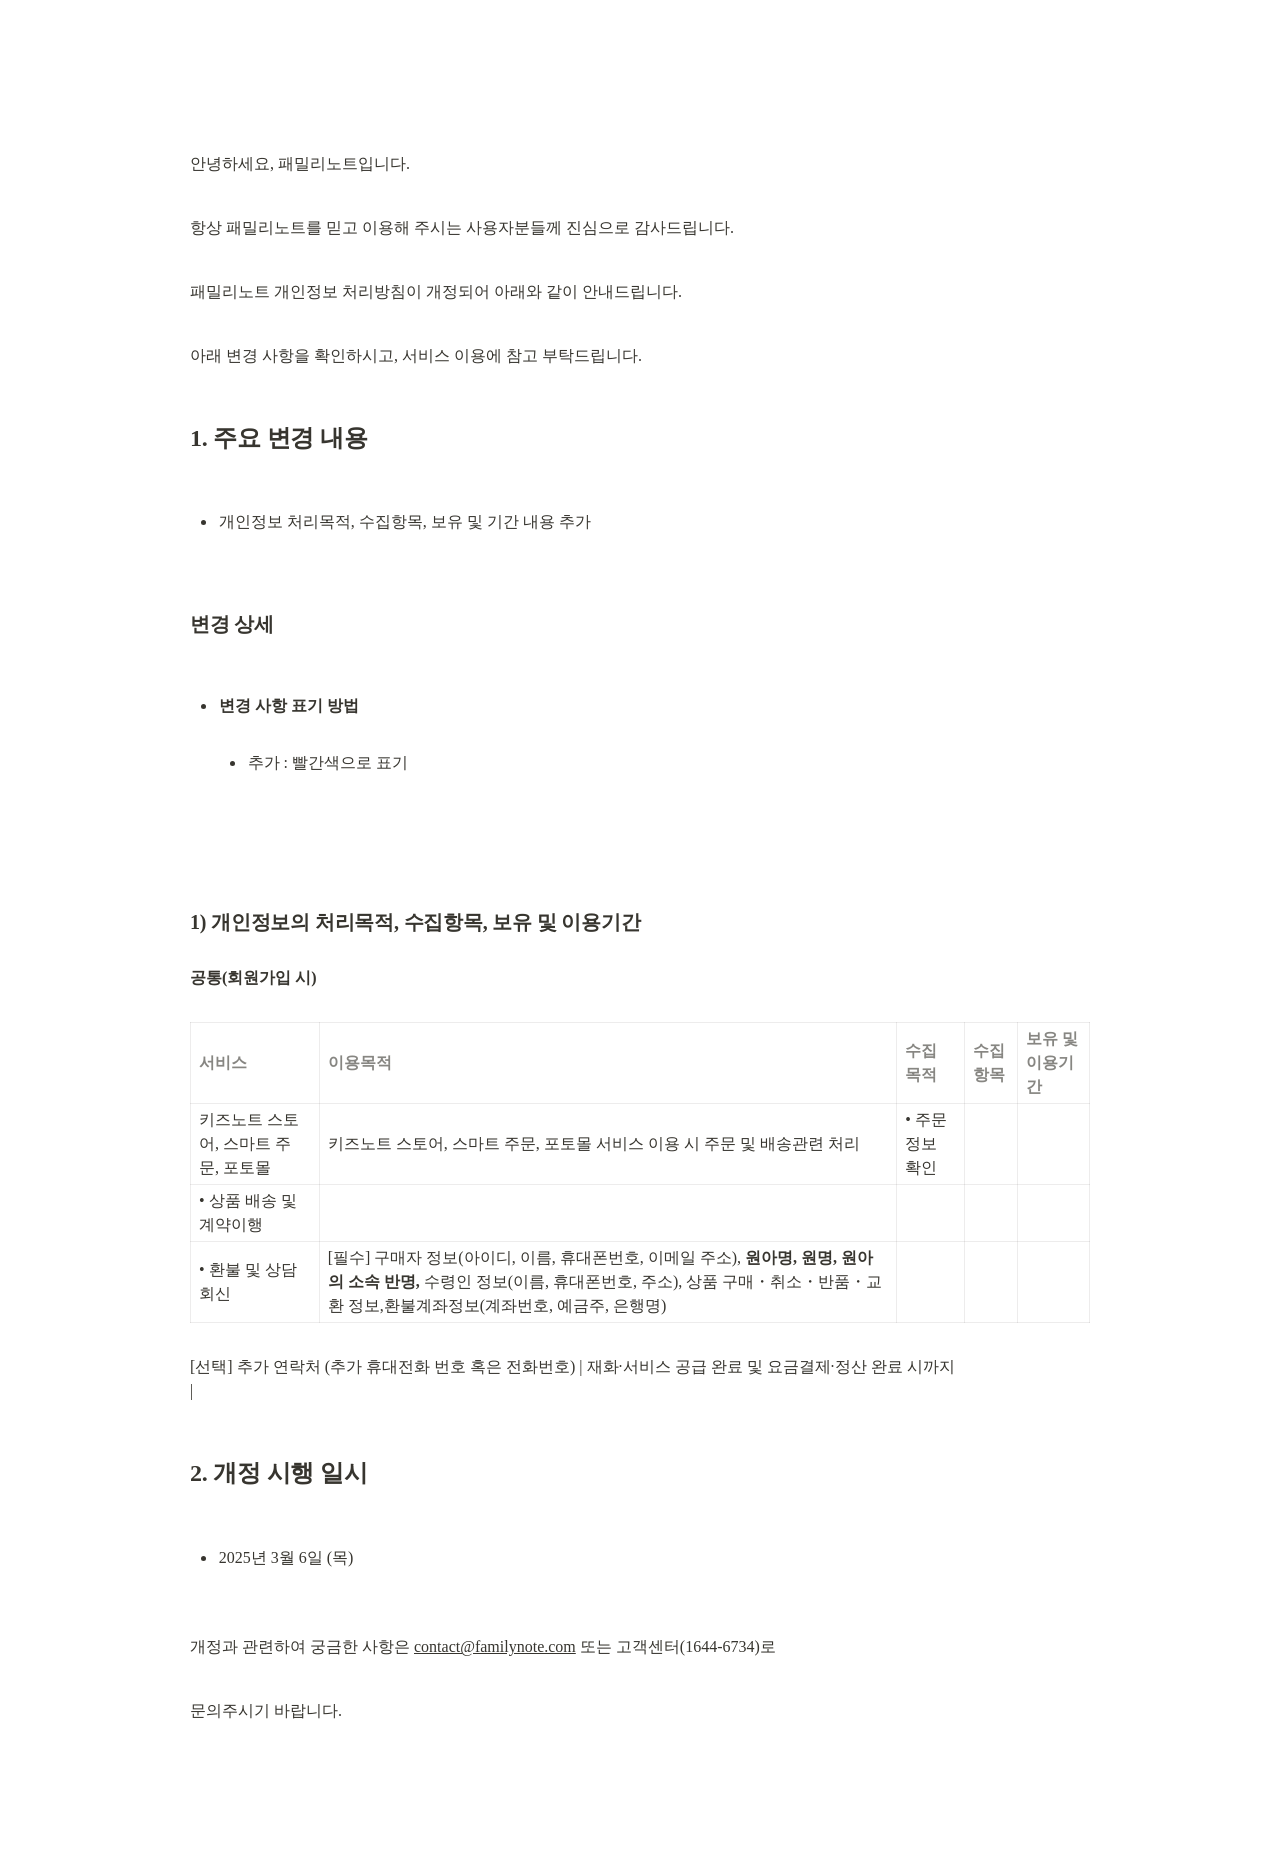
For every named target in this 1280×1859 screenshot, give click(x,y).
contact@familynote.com (495, 1646)
